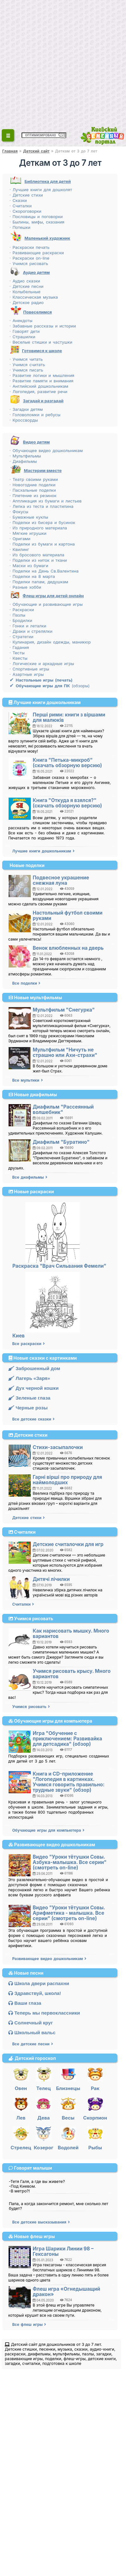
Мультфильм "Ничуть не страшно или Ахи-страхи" (65, 1052)
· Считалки (21, 205)
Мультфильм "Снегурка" (64, 1010)
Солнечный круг (30, 2022)
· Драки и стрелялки (31, 631)
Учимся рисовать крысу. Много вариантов (71, 1674)
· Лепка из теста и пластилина (41, 506)
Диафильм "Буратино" (61, 1142)
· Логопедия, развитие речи (38, 391)
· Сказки (18, 200)
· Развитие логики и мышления (42, 375)
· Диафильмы (23, 461)
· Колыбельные (25, 291)
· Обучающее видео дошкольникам (46, 450)
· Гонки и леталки (28, 625)
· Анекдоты (21, 320)
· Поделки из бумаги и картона (42, 544)
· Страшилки (22, 336)
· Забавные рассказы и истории (43, 325)
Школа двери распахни (38, 1983)
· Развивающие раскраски (37, 252)
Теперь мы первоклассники (44, 2013)
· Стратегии (21, 636)
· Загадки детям (26, 409)
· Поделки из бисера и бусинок (42, 522)
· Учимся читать (26, 359)
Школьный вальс (32, 2032)
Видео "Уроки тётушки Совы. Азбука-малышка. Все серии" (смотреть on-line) (70, 1862)
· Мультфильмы (25, 455)
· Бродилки (21, 620)
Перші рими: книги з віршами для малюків (69, 717)
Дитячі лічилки (51, 1579)
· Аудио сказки (25, 280)
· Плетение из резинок (33, 495)
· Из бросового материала (37, 554)
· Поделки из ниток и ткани (38, 560)
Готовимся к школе (42, 350)
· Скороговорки (25, 211)
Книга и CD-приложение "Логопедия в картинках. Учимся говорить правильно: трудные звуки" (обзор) (68, 1782)
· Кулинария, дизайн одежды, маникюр (50, 641)
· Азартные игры (27, 674)
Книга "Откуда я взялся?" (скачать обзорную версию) (67, 803)
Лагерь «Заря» (29, 1378)
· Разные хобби (25, 587)
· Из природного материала (38, 527)
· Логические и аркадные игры (42, 663)
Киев (18, 1336)
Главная (9, 151)
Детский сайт (36, 151)
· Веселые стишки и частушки (41, 342)
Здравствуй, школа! (34, 1993)
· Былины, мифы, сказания (37, 221)
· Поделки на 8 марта (32, 576)
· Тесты (17, 652)
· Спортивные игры (29, 668)
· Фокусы (19, 511)
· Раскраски (22, 609)
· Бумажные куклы (29, 517)
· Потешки (20, 227)
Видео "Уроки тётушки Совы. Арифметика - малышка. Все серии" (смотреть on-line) (69, 1913)
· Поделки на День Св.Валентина (44, 570)
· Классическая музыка (34, 297)
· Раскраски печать (30, 247)
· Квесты (18, 658)
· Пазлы (17, 615)
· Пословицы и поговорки (36, 216)
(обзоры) (50, 685)
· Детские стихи (26, 194)
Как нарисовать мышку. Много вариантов (71, 1633)
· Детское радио (27, 302)
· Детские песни (26, 286)
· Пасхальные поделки (33, 490)
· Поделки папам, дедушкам (39, 581)
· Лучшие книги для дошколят (41, 189)
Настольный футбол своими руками (68, 915)
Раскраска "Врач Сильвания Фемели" (59, 1266)
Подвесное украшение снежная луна (61, 880)
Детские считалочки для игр (68, 1544)
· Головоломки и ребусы (35, 414)
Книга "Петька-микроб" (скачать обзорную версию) (67, 762)
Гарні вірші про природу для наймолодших (67, 1479)
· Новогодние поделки (33, 484)
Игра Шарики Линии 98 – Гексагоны (63, 2251)
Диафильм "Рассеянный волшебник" (63, 1109)
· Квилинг (19, 549)
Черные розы (28, 1407)
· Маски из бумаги (29, 565)
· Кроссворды (24, 420)
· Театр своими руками (34, 479)
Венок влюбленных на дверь (68, 948)
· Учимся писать (26, 369)
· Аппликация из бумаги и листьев (46, 500)
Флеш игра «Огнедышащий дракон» (66, 2291)
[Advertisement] (63, 63)
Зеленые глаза (29, 1398)
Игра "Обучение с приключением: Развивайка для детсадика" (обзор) (67, 1738)
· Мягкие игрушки (28, 533)
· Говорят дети (25, 331)
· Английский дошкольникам (39, 386)
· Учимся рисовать (29, 263)
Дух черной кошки (33, 1388)
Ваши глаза (24, 2003)
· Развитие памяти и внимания (41, 380)
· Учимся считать (27, 364)
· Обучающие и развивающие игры (46, 604)
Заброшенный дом (34, 1368)
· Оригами (20, 538)
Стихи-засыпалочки (58, 1447)
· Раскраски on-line (30, 258)
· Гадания (19, 647)
